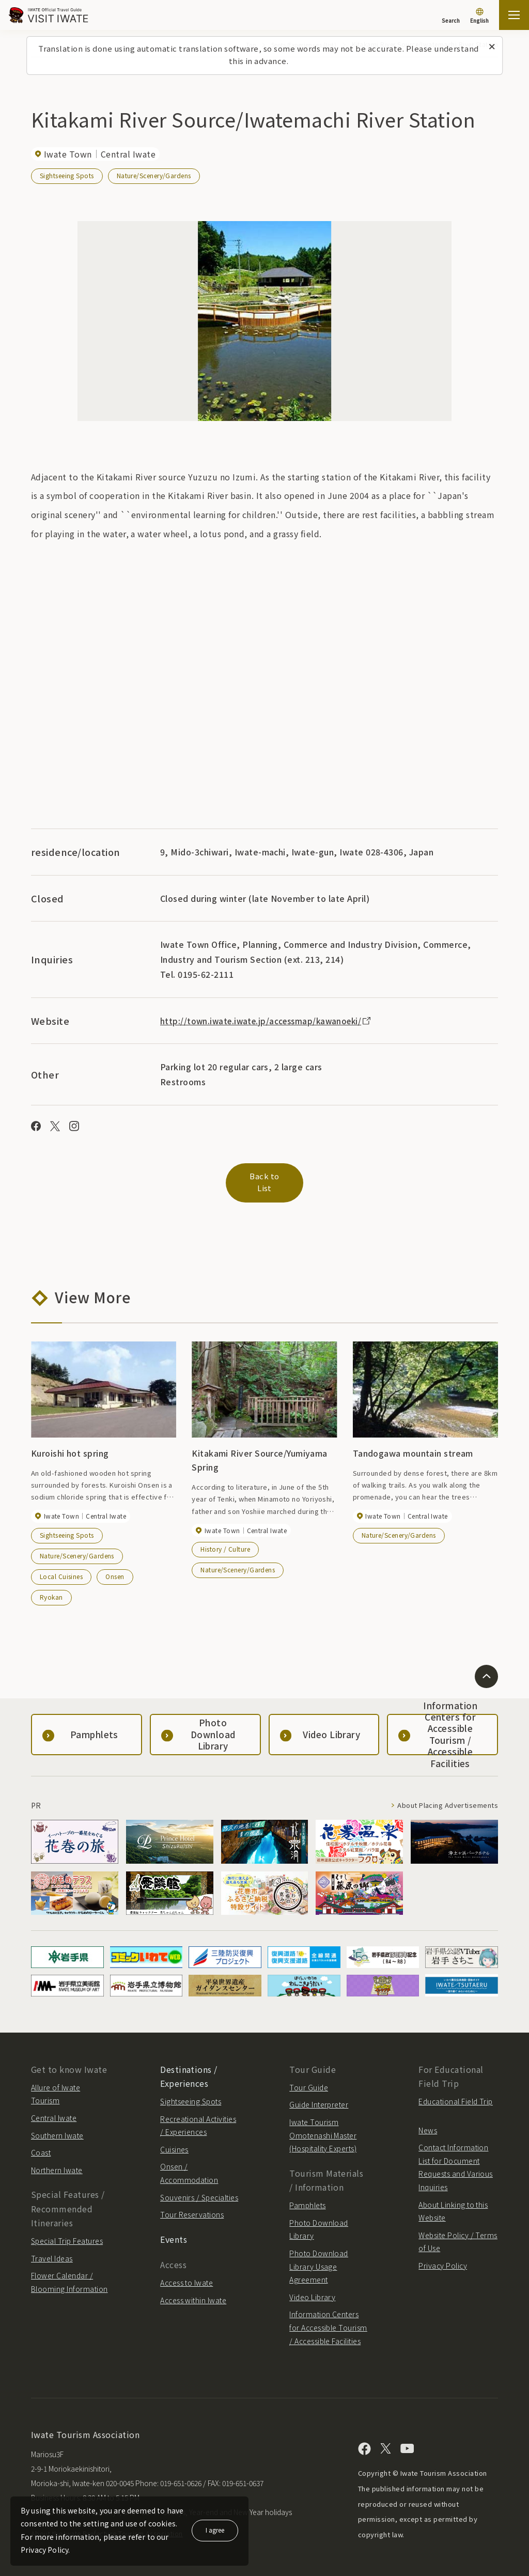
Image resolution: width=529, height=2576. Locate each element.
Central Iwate (53, 2110)
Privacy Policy (442, 2258)
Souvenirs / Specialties (199, 2189)
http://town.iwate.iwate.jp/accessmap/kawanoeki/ (270, 1020)
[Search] (451, 15)
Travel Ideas (52, 2250)
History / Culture (225, 1541)
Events (173, 2231)
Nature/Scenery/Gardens (154, 175)
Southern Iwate (57, 2127)
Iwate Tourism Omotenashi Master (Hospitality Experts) (322, 2127)
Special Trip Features (67, 2233)
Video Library (312, 2289)
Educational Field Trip (455, 2093)
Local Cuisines (61, 1568)
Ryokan (51, 1589)
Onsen (115, 1568)
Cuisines (174, 2141)
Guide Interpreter (318, 2097)
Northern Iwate (57, 2162)
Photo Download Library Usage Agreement (318, 2258)
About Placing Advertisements (442, 1797)
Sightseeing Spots (67, 175)
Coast (41, 2145)
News (427, 2122)
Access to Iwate (186, 2275)
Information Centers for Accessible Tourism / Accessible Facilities (328, 2320)
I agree (215, 2529)
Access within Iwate (193, 2292)
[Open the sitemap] (514, 15)
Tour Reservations (192, 2207)
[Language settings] (479, 16)
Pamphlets (307, 2197)
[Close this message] (491, 47)
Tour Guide (308, 2079)
